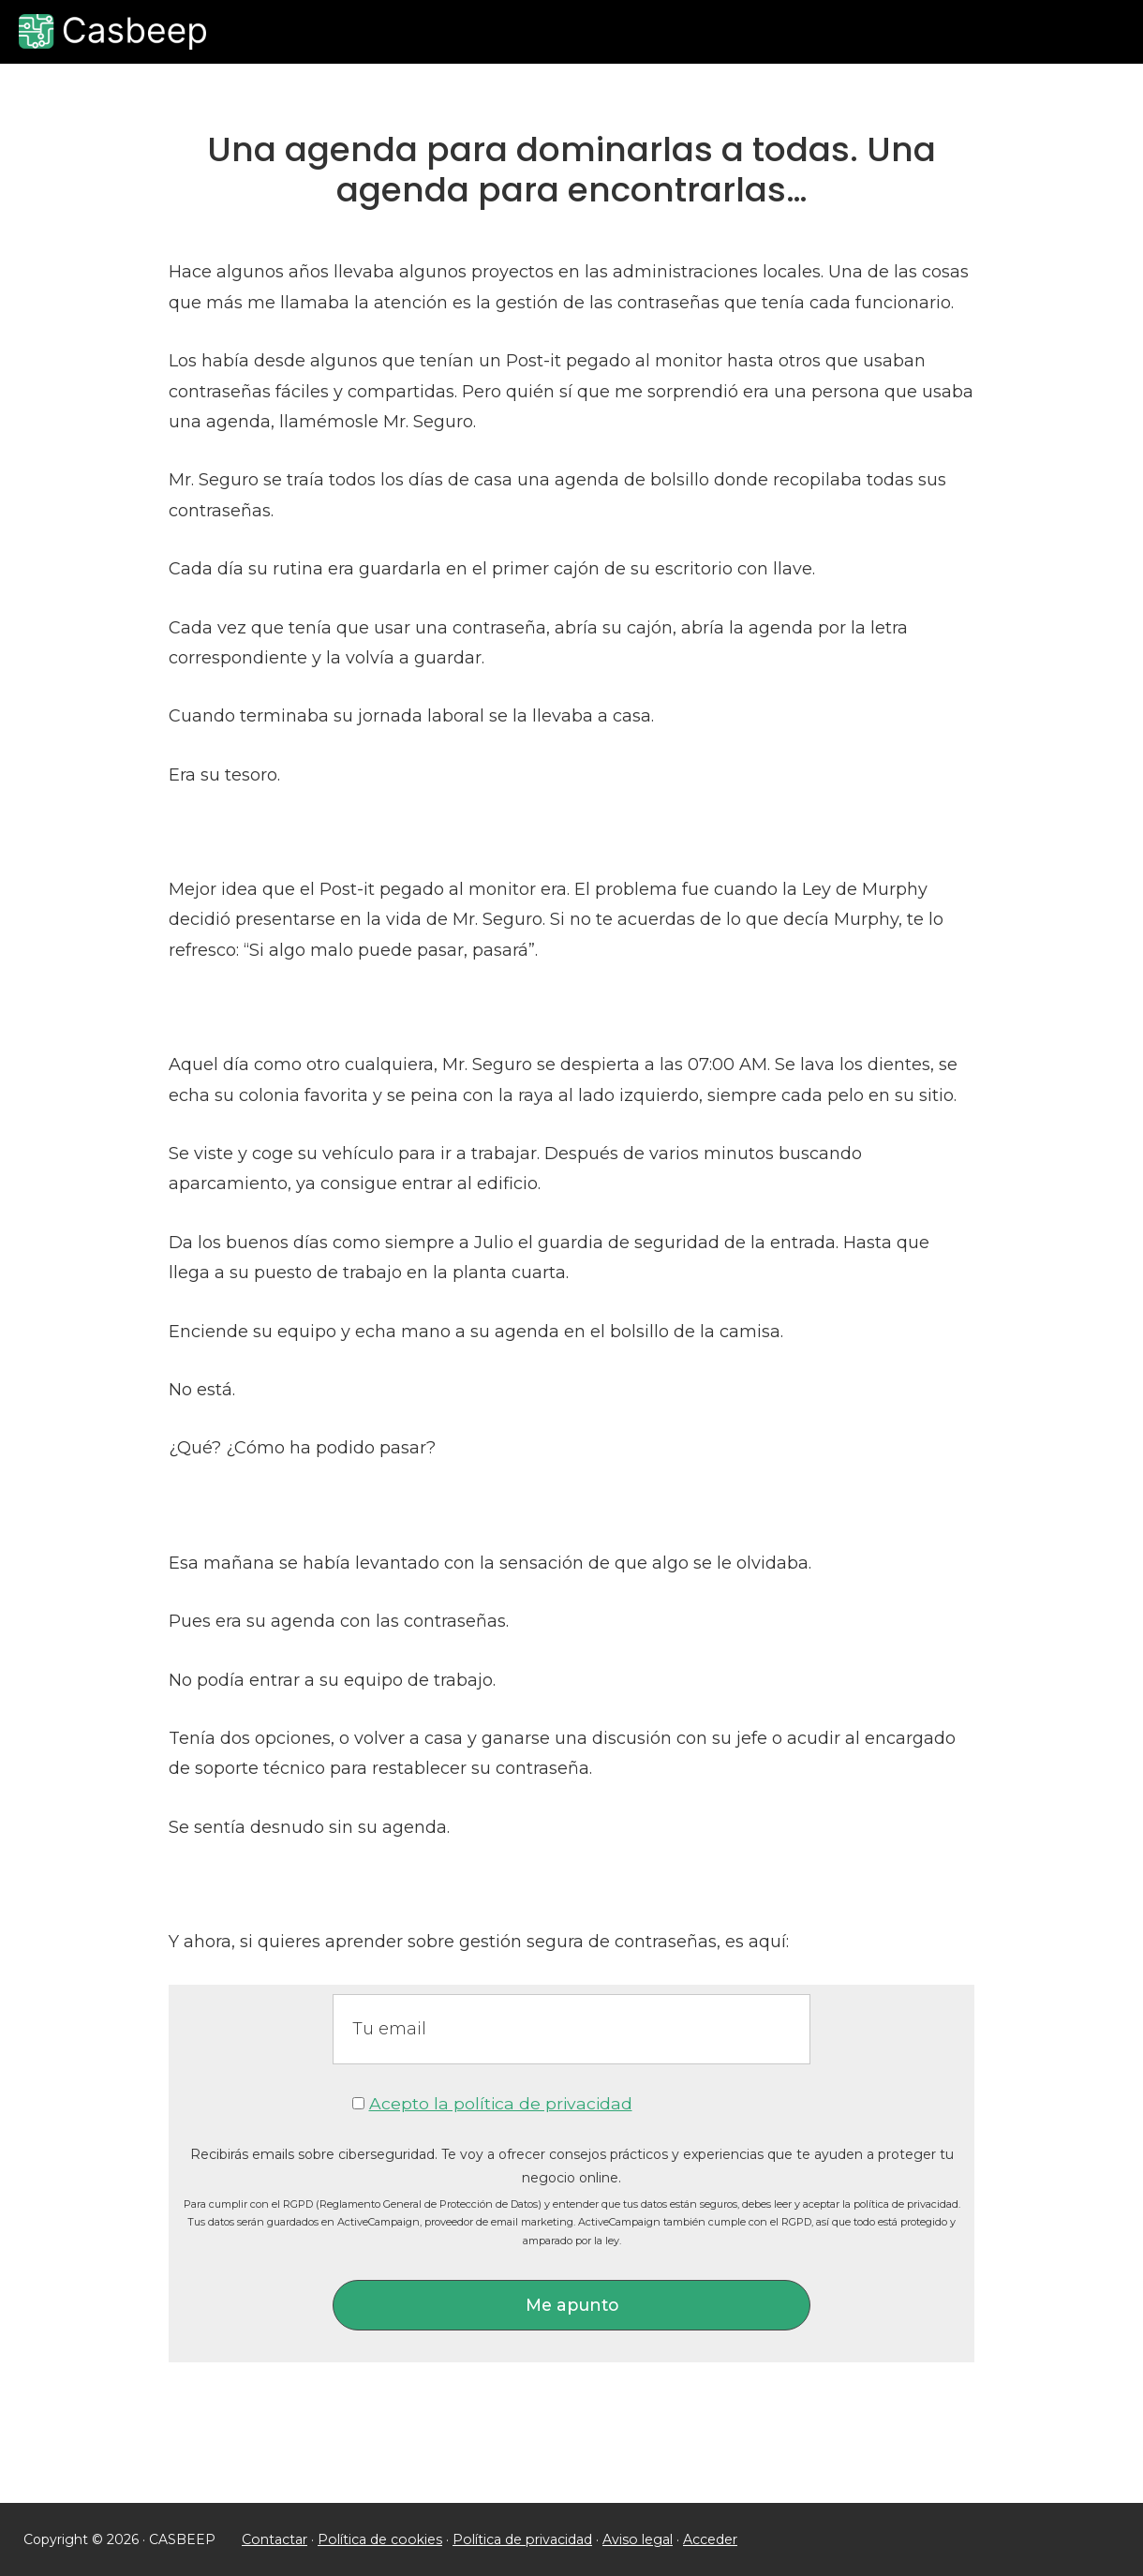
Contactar (274, 2539)
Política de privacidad (517, 2539)
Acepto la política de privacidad (500, 2103)
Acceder (703, 2539)
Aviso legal (631, 2539)
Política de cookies (377, 2539)
